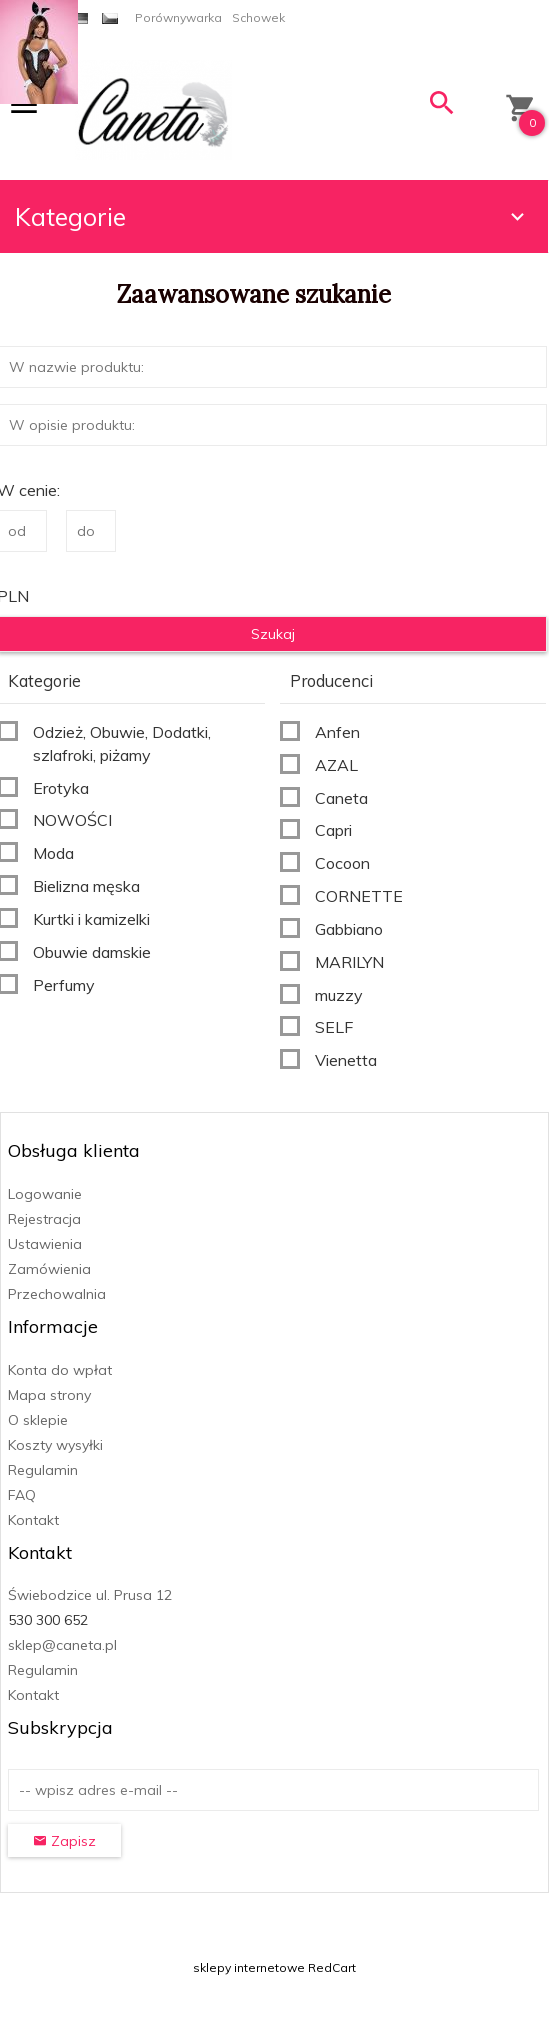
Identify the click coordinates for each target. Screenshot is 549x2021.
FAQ (22, 1495)
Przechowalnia (57, 1294)
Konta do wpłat (60, 1370)
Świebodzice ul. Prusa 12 (90, 1595)
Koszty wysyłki (55, 1445)
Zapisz (64, 1841)
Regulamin (43, 1470)
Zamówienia (49, 1269)
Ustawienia (45, 1244)
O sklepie (38, 1420)
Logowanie (45, 1194)
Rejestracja (44, 1219)
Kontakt (33, 1520)
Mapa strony (49, 1395)
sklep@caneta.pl (62, 1645)
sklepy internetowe (249, 1967)
